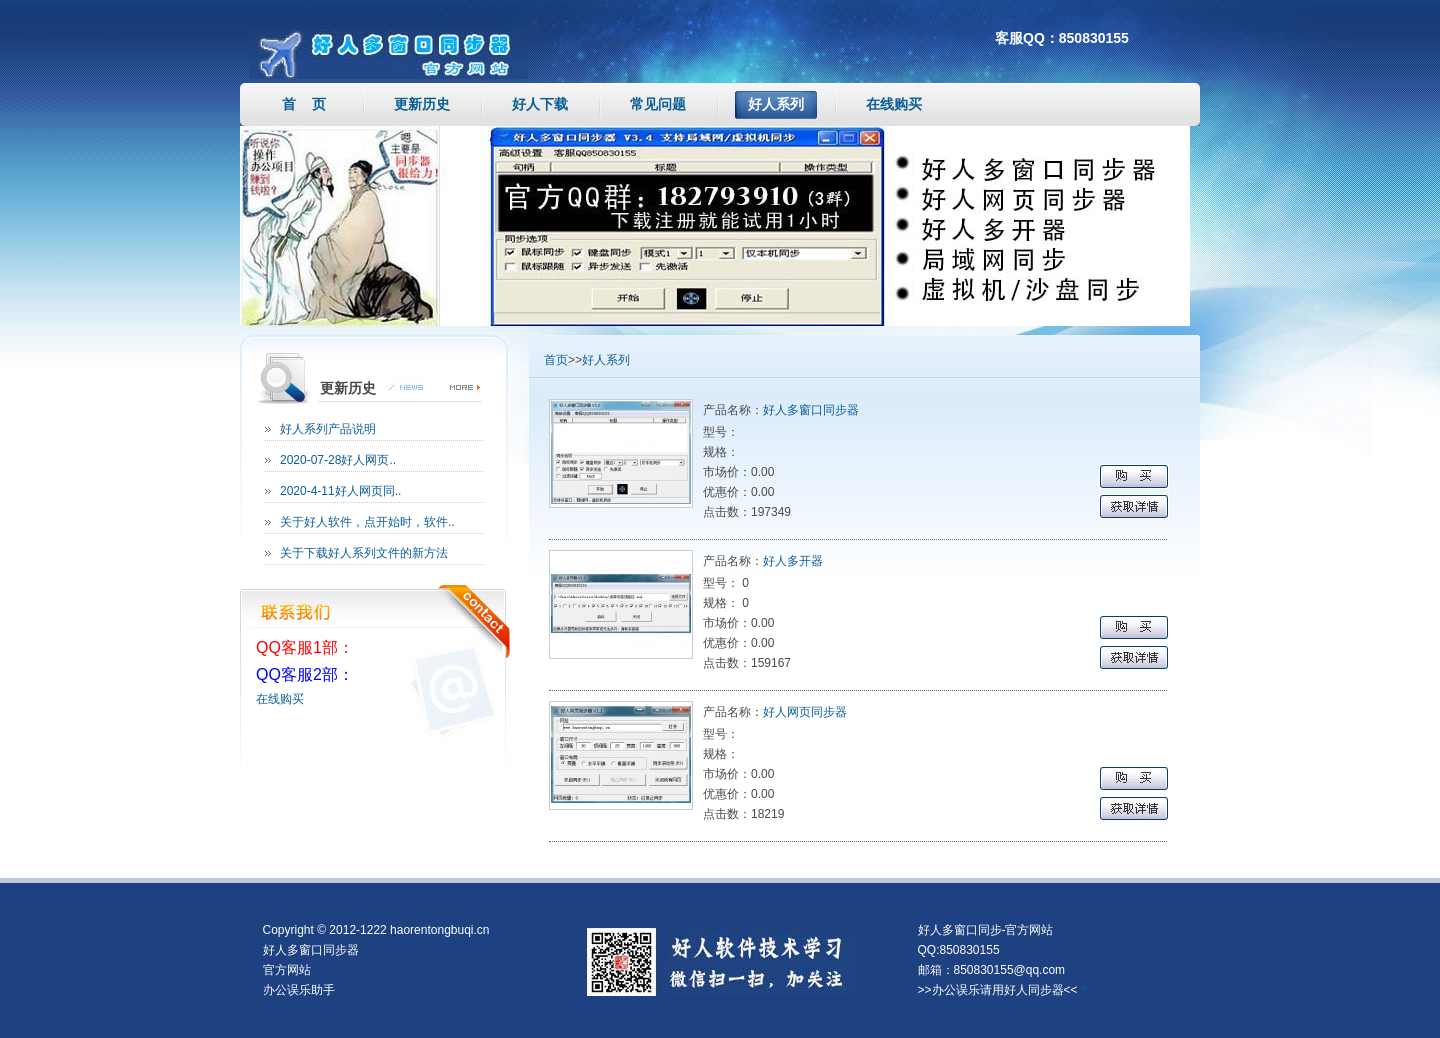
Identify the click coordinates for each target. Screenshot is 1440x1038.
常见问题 (658, 104)
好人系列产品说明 (328, 429)
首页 (556, 360)
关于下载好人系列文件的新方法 (364, 553)
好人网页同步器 (805, 712)
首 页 (304, 104)
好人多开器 (793, 561)
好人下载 (540, 104)
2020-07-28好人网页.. (338, 460)
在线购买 (894, 104)
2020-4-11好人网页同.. (340, 491)
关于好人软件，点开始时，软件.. (367, 522)
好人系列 (776, 104)
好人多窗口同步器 (811, 410)
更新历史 (422, 104)
